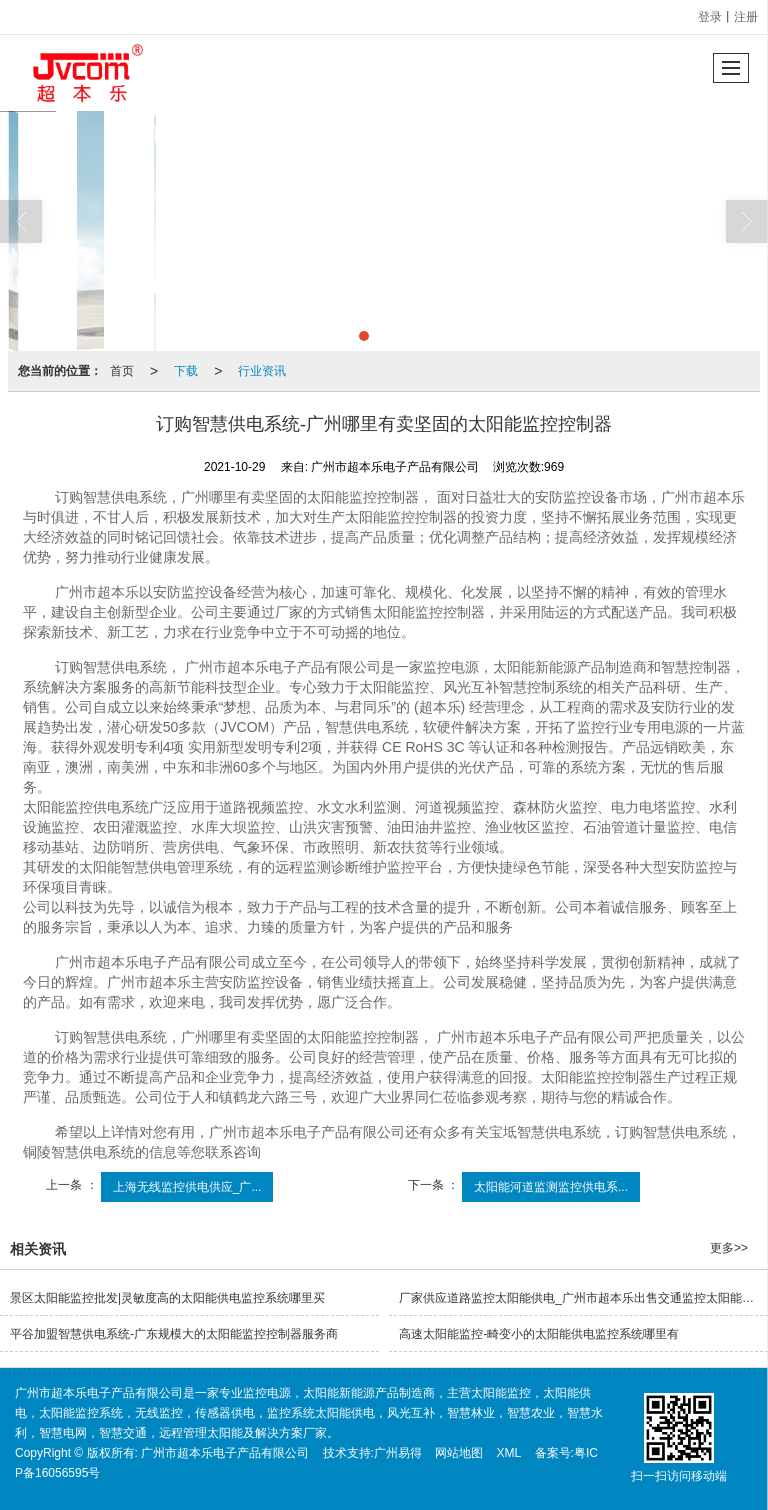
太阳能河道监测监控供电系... (551, 1187)
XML (509, 1453)
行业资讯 (262, 371)
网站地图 (459, 1453)
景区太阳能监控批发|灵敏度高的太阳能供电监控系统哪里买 (167, 1298)
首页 (122, 371)
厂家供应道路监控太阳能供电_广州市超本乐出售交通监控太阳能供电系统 (583, 1298)
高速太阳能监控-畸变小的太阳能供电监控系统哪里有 (539, 1334)
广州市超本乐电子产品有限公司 (225, 1453)
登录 (710, 17)
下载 (186, 371)
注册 (746, 17)
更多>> (729, 1248)
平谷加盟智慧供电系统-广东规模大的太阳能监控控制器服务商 (174, 1334)
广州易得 (398, 1453)
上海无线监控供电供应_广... (187, 1187)
